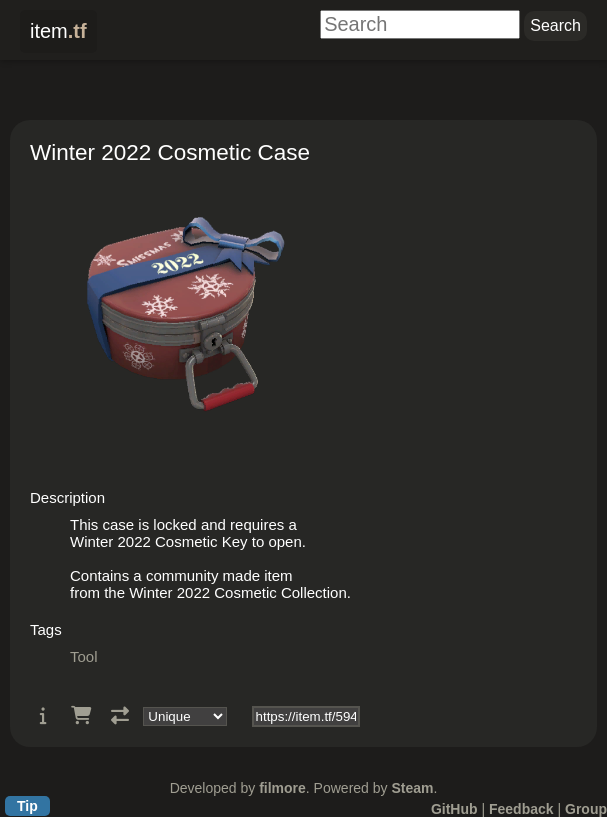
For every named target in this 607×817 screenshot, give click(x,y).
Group (586, 809)
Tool (84, 656)
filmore (282, 788)
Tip (27, 806)
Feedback (521, 809)
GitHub (454, 809)
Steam (412, 788)
